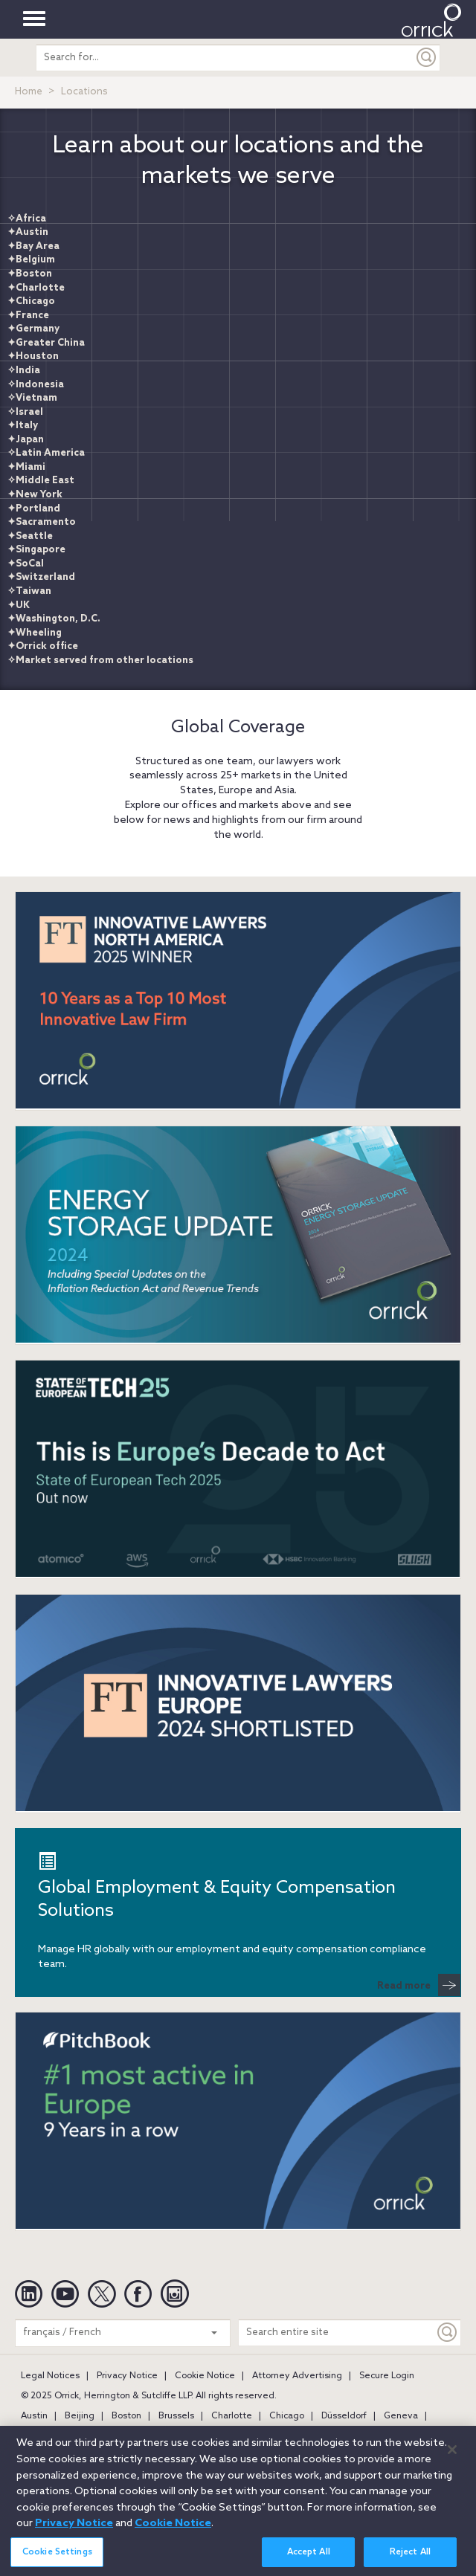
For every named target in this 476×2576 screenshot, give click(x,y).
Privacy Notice (127, 2376)
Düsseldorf (344, 2416)
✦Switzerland (41, 577)
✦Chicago (31, 301)
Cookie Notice (205, 2376)
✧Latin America (46, 453)
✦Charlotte (36, 288)
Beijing (79, 2416)
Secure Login (386, 2376)
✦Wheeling (34, 633)
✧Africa (26, 219)
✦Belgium (31, 259)
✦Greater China (46, 343)
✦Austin (27, 232)
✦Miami (26, 467)
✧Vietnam (32, 398)
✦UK (18, 605)
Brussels (176, 2416)
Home (28, 91)
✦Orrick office (42, 646)
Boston (126, 2416)
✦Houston (33, 356)
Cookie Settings (57, 2558)
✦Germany (33, 329)
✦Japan (25, 439)
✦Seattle (30, 536)
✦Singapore (36, 549)
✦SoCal (25, 563)
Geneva (401, 2416)
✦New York (34, 494)
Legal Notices (50, 2376)
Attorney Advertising (297, 2376)
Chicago (286, 2416)
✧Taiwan (29, 591)
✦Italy (22, 425)
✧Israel (25, 412)
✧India (23, 370)
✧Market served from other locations (100, 660)
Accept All (308, 2558)
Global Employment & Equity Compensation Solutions (217, 1887)
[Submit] (427, 57)
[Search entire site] (336, 2332)
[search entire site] (225, 57)
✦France (28, 315)
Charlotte (231, 2416)
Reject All (410, 2558)
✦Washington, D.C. (53, 618)
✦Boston (29, 274)
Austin (34, 2416)
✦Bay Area (33, 246)
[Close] (452, 2455)
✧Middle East (40, 480)
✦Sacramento (41, 522)
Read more (418, 1985)
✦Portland (33, 508)
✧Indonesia (35, 384)
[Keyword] (447, 2332)
